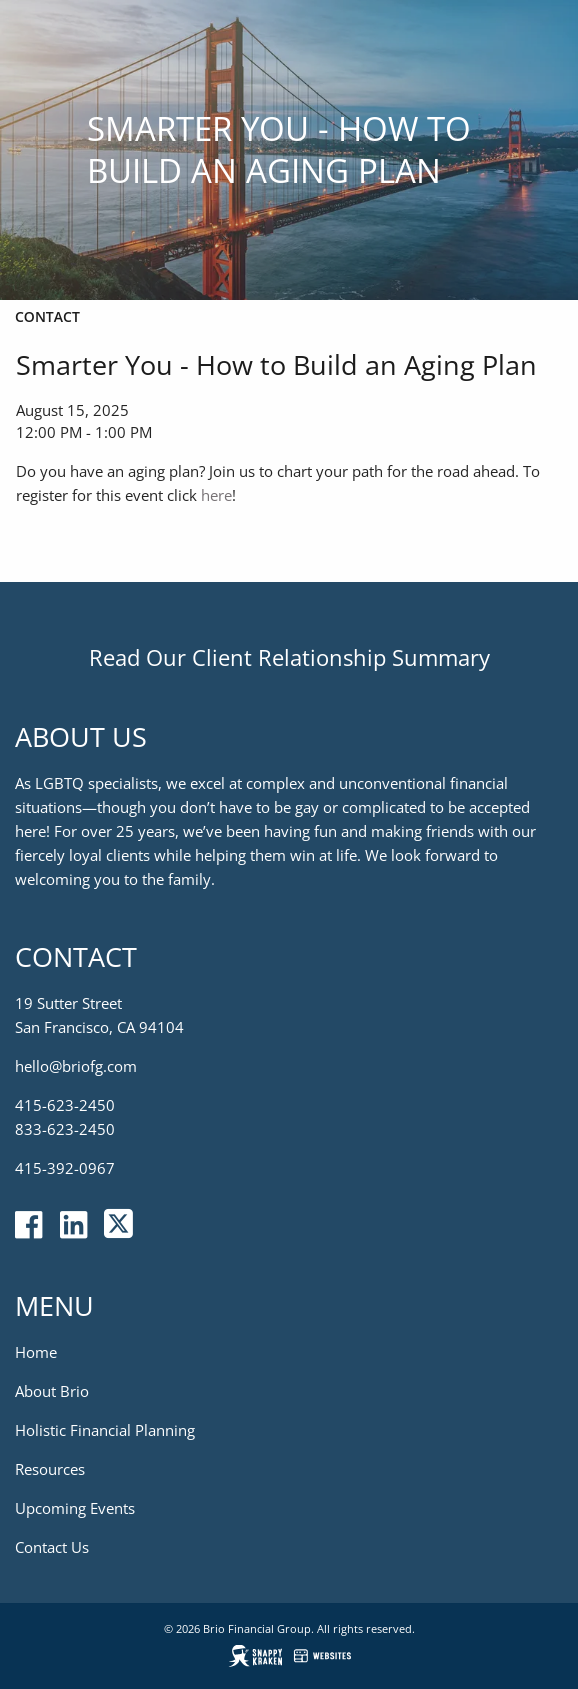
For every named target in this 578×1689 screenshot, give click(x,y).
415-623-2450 (65, 1106)
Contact (47, 316)
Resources (50, 1470)
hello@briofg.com (76, 1067)
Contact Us (52, 1548)
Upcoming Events (75, 1509)
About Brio (52, 1392)
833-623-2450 (65, 1130)
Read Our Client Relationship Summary (289, 657)
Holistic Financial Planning (105, 1431)
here (216, 495)
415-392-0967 (65, 1169)
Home (36, 1353)
